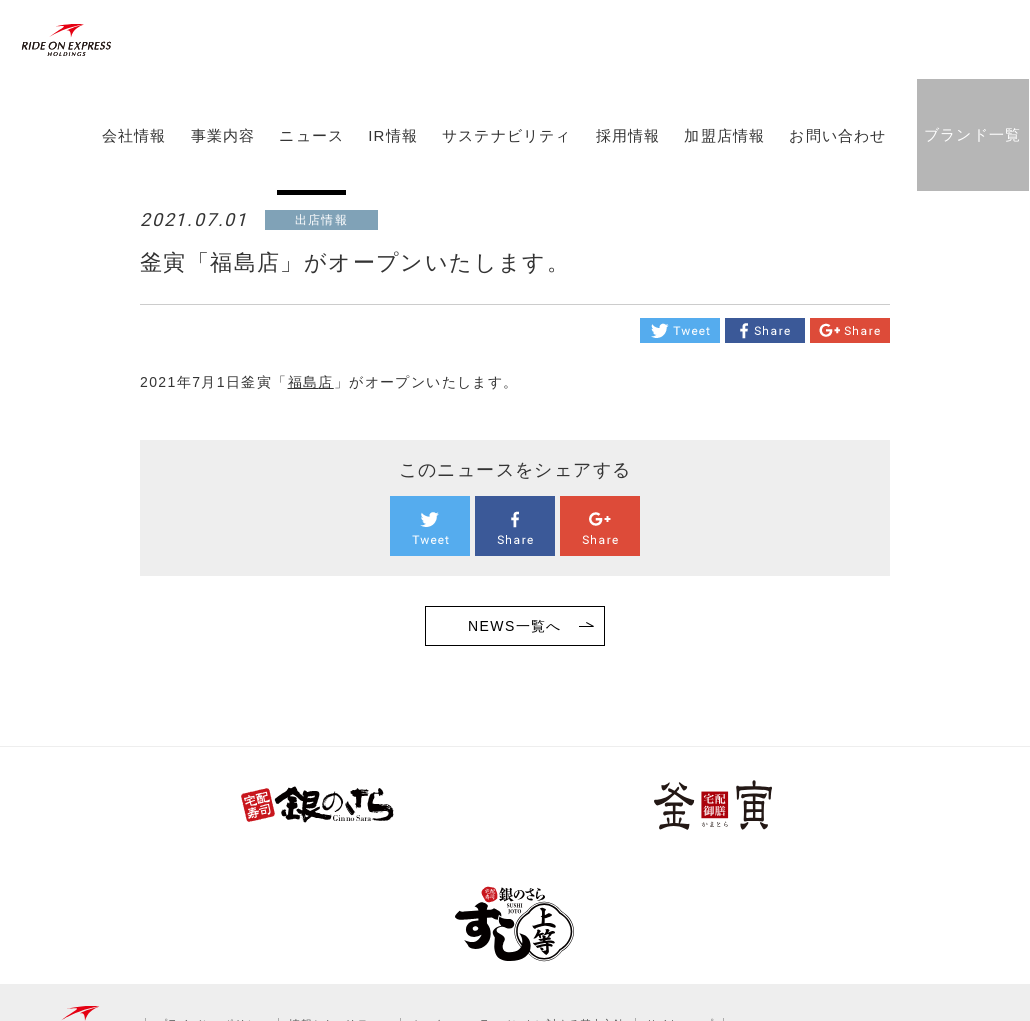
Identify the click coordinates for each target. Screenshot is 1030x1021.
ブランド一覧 (969, 171)
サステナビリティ (504, 173)
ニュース (309, 173)
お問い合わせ (835, 173)
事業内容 (220, 173)
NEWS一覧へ (515, 626)
